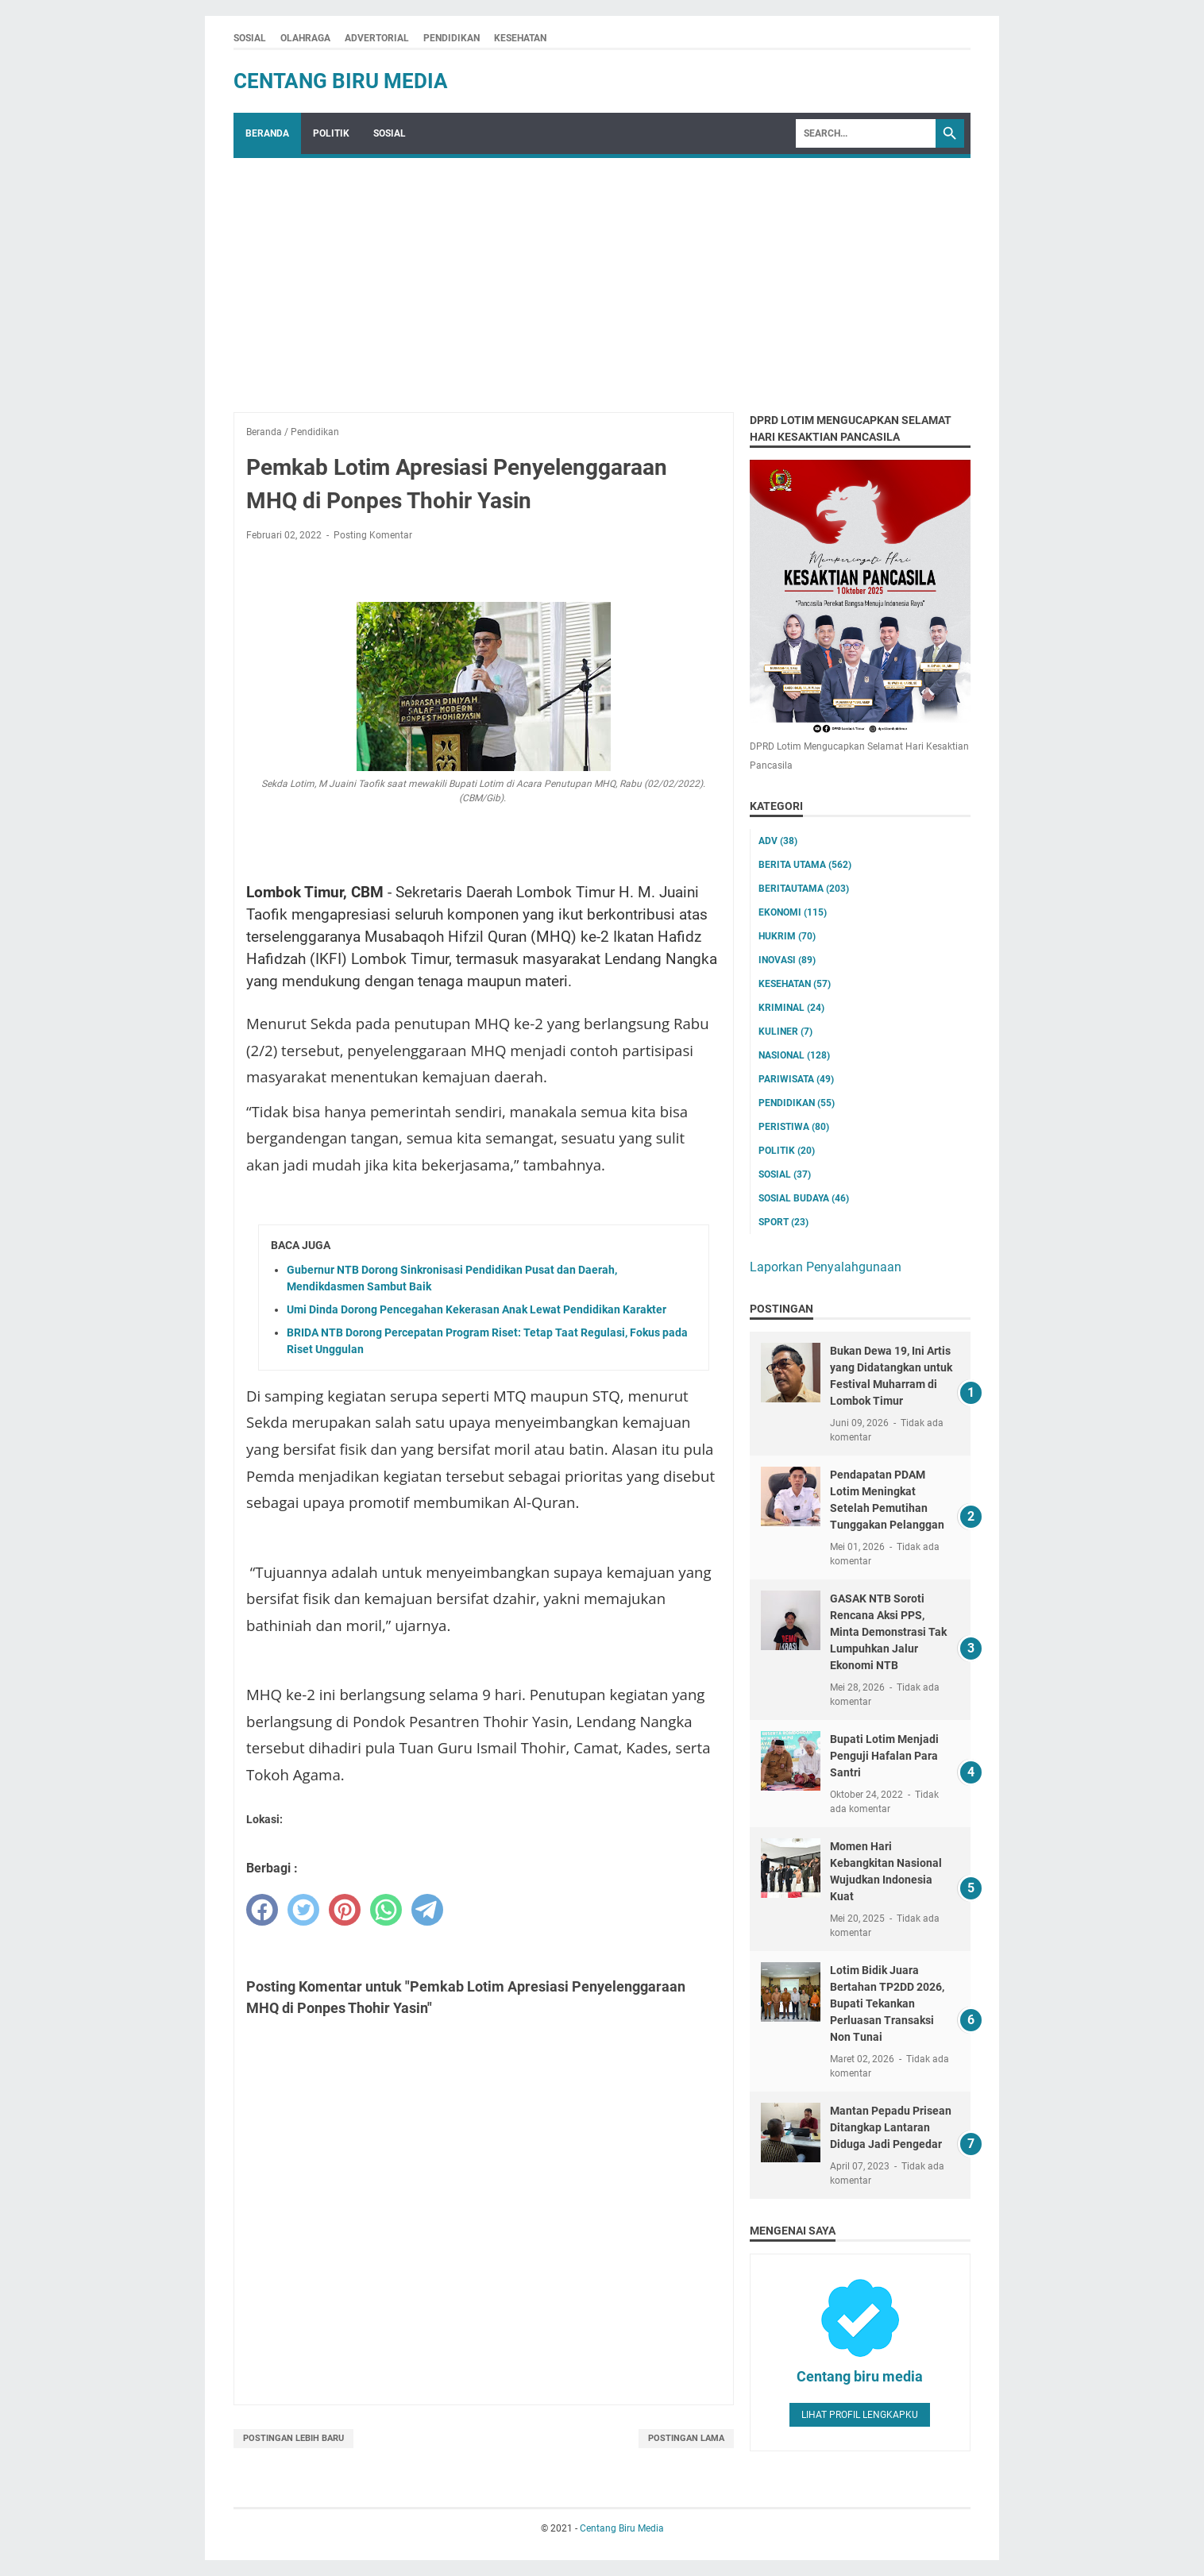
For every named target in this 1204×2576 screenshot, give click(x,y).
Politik (786, 1150)
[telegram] (427, 1910)
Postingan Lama (686, 2438)
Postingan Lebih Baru (293, 2438)
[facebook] (262, 1910)
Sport (783, 1222)
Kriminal (791, 1007)
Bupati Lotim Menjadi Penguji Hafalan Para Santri (884, 1756)
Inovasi (787, 960)
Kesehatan (794, 983)
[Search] (866, 133)
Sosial (784, 1174)
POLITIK (331, 133)
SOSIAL (249, 38)
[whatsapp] (386, 1910)
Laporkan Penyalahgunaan (825, 1267)
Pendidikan (796, 1103)
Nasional (794, 1055)
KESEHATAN (520, 38)
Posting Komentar (373, 535)
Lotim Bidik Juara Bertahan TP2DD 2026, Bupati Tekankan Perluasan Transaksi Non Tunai (887, 2003)
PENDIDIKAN (451, 38)
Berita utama (804, 864)
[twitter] (303, 1910)
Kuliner (785, 1031)
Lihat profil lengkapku (859, 2414)
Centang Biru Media (340, 81)
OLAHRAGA (305, 38)
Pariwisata (796, 1079)
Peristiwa (793, 1126)
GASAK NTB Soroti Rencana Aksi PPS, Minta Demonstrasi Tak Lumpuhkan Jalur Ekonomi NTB (888, 1632)
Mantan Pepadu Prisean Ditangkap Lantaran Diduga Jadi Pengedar (890, 2127)
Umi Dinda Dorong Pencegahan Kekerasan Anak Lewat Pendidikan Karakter (476, 1309)
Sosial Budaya (803, 1198)
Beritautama (803, 888)
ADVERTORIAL (377, 38)
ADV (777, 840)
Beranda (267, 133)
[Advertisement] (602, 277)
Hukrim (787, 936)
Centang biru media (860, 2376)
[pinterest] (345, 1910)
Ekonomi (792, 912)
